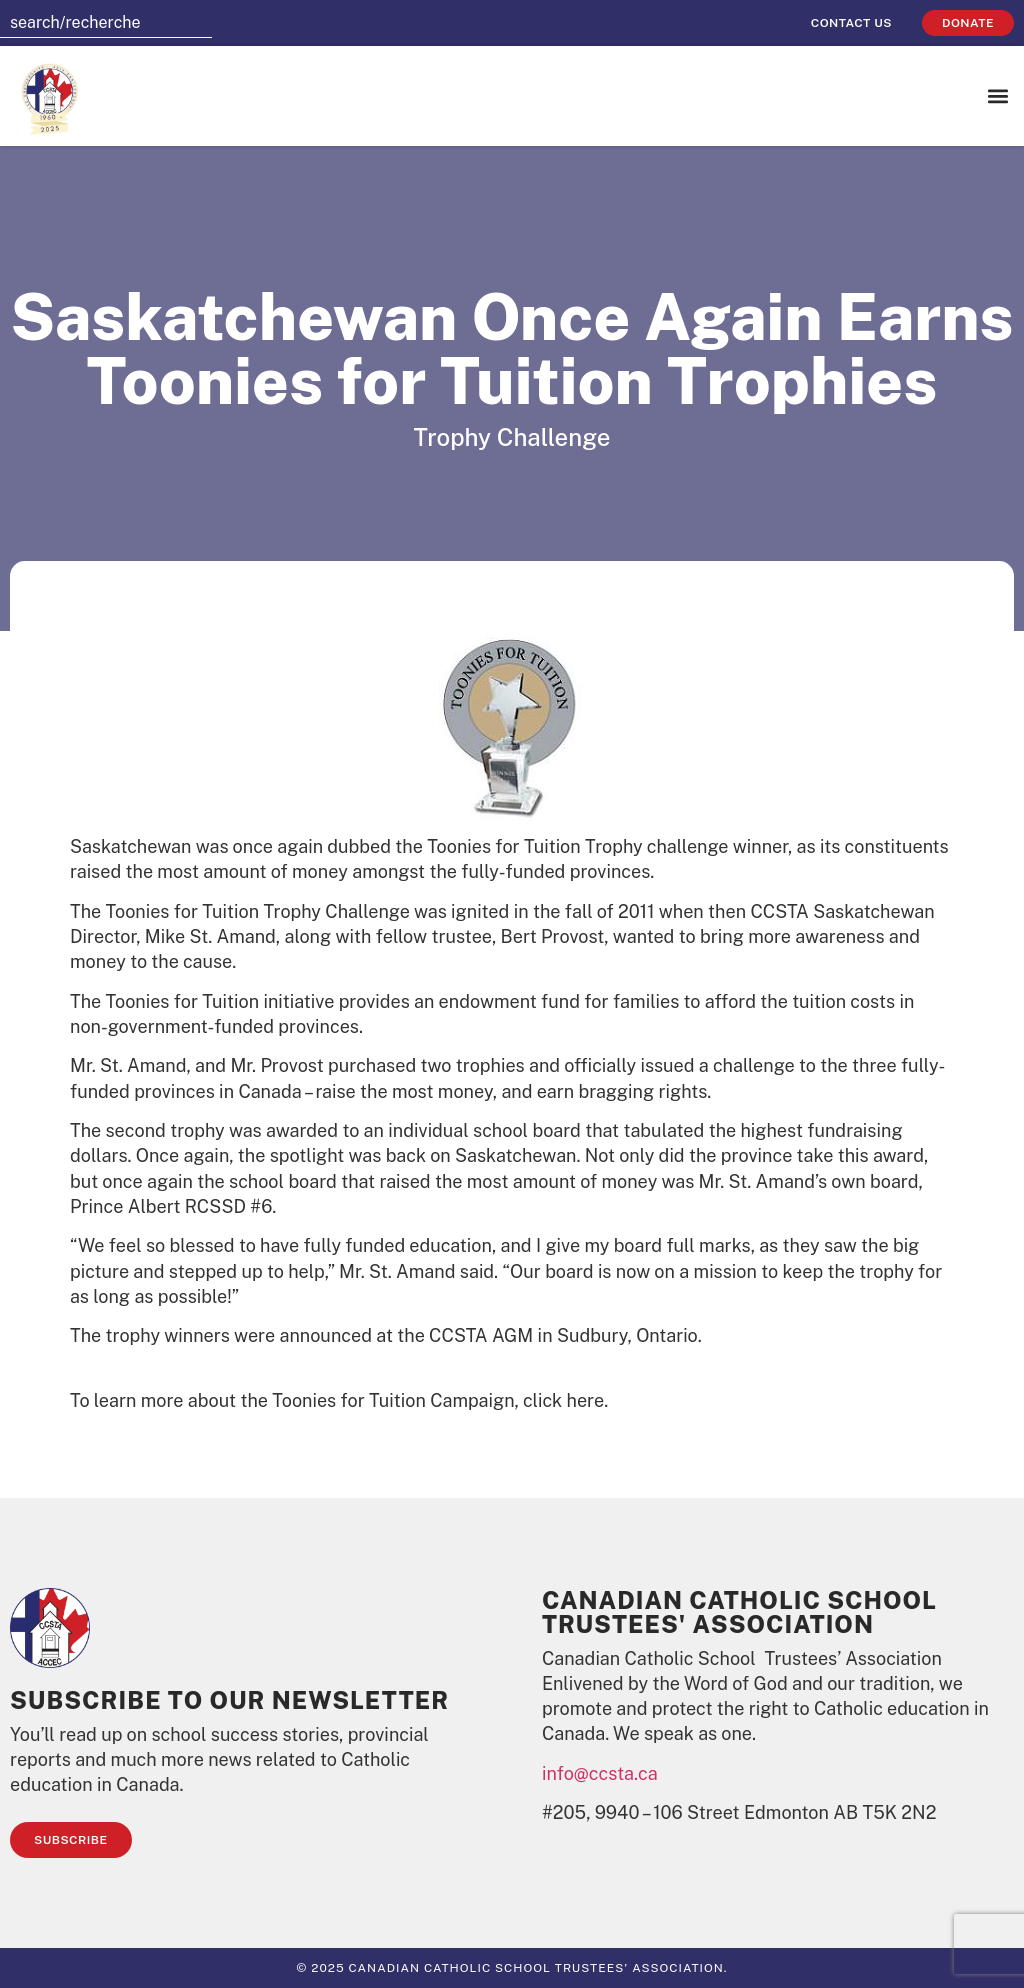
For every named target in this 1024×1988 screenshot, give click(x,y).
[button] (997, 96)
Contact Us (851, 23)
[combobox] (106, 23)
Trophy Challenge (512, 437)
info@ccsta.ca (600, 1773)
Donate (968, 23)
